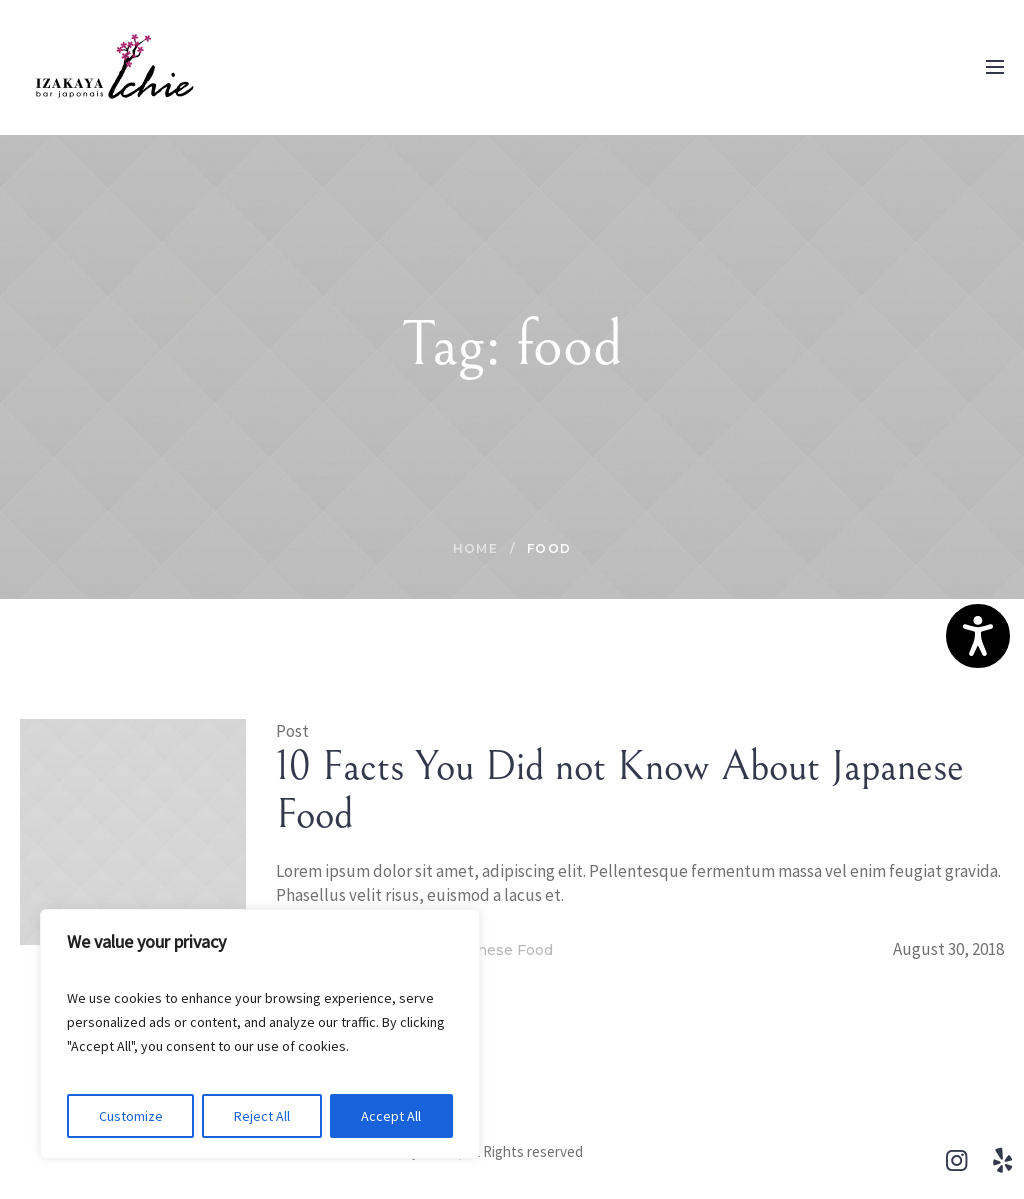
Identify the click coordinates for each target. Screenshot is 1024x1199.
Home (476, 548)
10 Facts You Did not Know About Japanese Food (620, 791)
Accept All (391, 1116)
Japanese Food (498, 950)
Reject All (262, 1116)
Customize (131, 1116)
